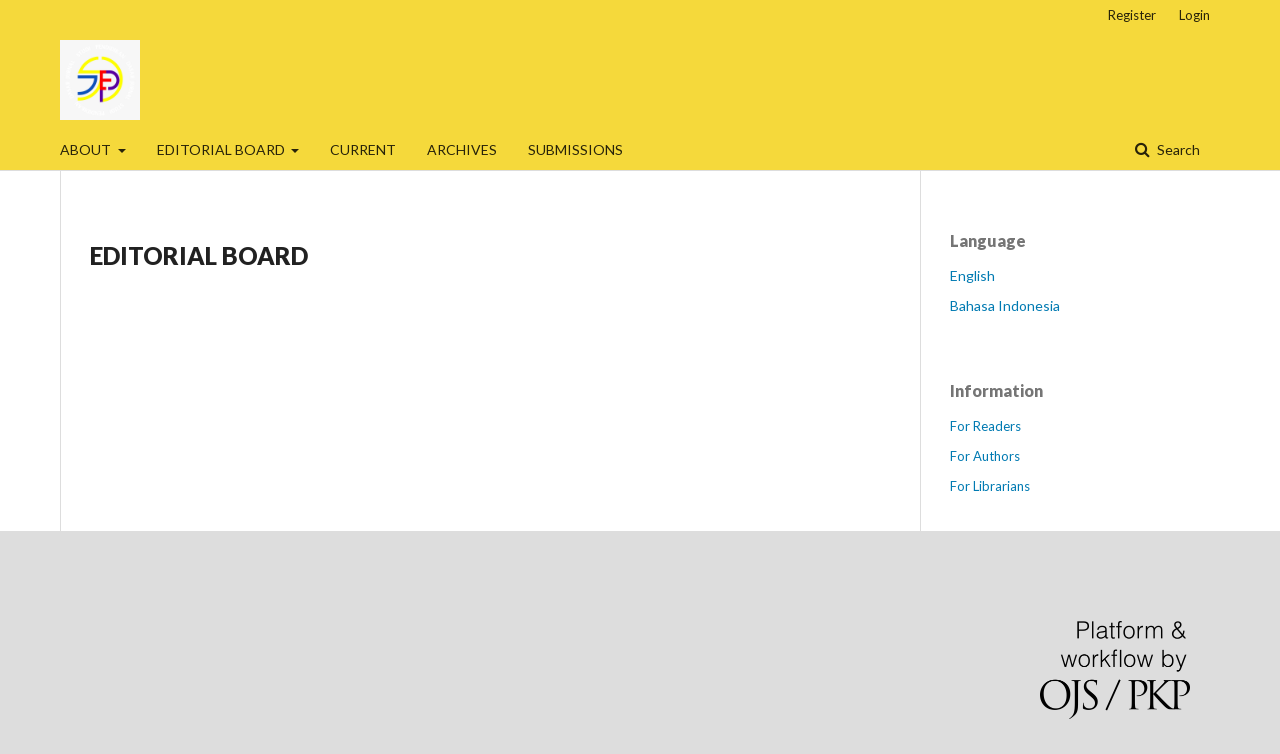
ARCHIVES (462, 149)
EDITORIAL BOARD (222, 149)
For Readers (985, 426)
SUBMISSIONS (575, 149)
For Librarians (990, 486)
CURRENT (363, 149)
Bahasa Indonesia (1005, 305)
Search (1177, 149)
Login (1194, 15)
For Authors (985, 456)
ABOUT (87, 149)
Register (1132, 15)
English (972, 275)
